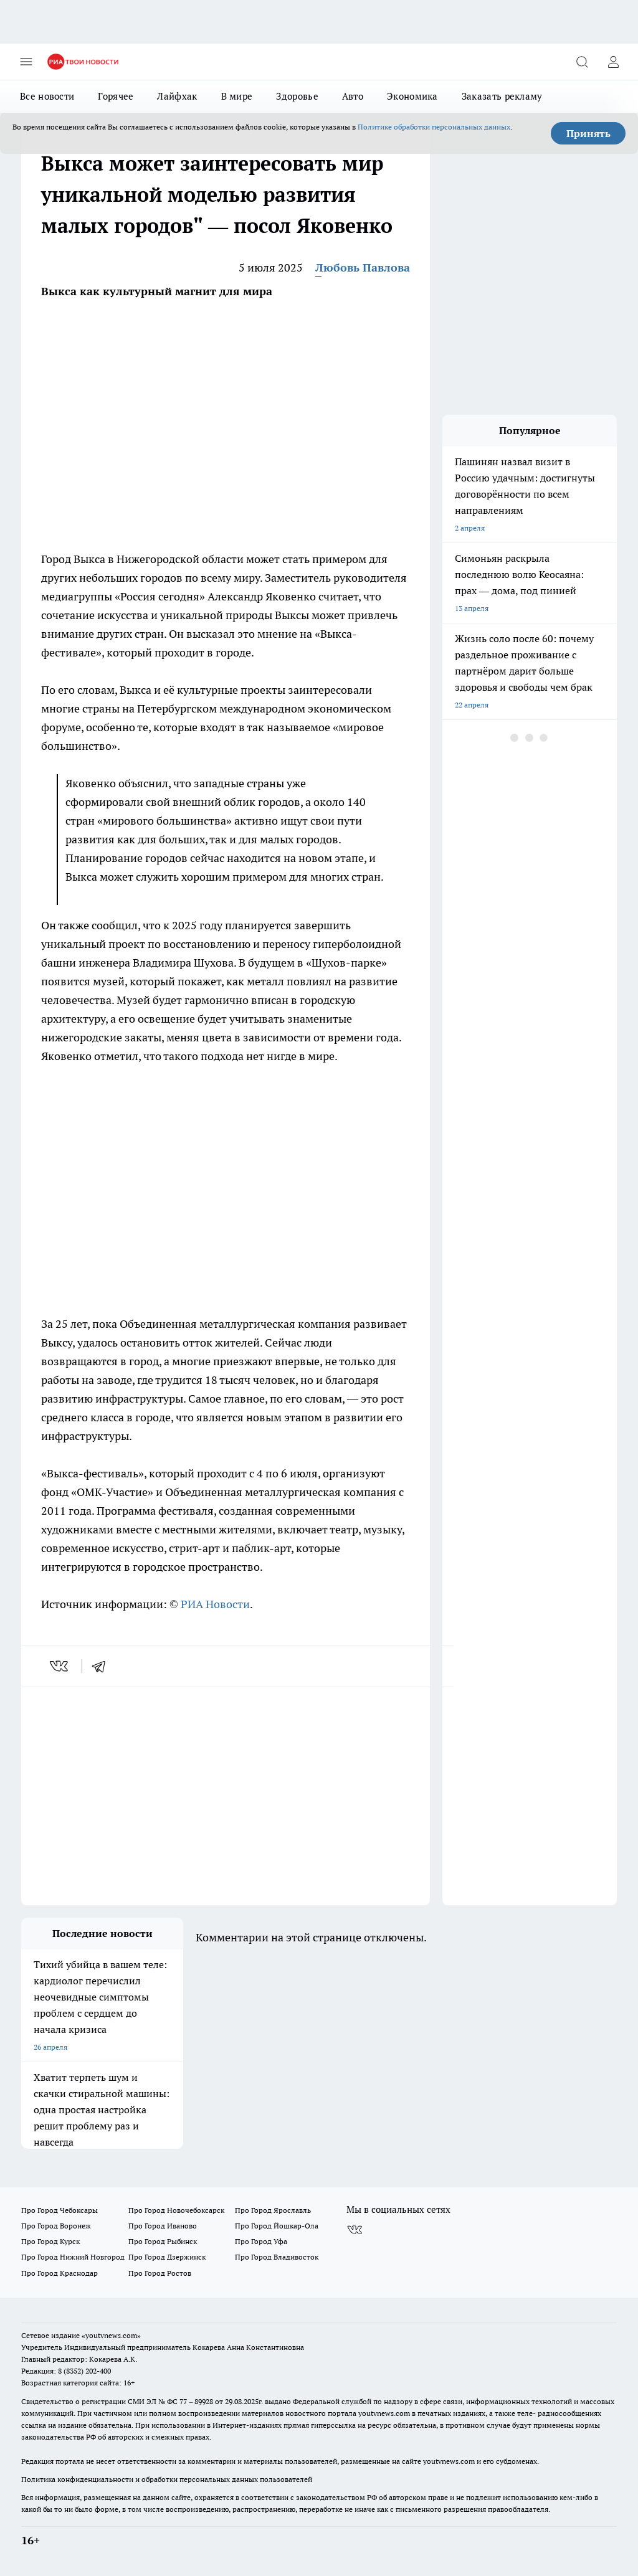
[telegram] (102, 1666)
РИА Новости (215, 1604)
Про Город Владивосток (276, 2256)
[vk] (60, 1666)
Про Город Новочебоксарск (176, 2210)
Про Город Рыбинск (162, 2241)
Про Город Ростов (159, 2273)
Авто (352, 96)
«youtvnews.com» (111, 2335)
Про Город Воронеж (56, 2225)
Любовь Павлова (362, 267)
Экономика (412, 96)
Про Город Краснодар (59, 2273)
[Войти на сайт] (613, 61)
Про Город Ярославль (273, 2210)
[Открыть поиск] (581, 61)
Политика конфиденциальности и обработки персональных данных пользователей (166, 2479)
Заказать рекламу (502, 96)
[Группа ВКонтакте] (354, 2229)
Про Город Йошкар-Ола (276, 2225)
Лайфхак (177, 96)
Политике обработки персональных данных (434, 126)
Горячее (115, 96)
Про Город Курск (50, 2241)
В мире (237, 96)
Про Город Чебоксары (59, 2210)
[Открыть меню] (26, 61)
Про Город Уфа (261, 2241)
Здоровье (297, 96)
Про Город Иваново (162, 2225)
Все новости (47, 96)
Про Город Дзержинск (167, 2256)
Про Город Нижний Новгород (73, 2256)
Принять (588, 133)
